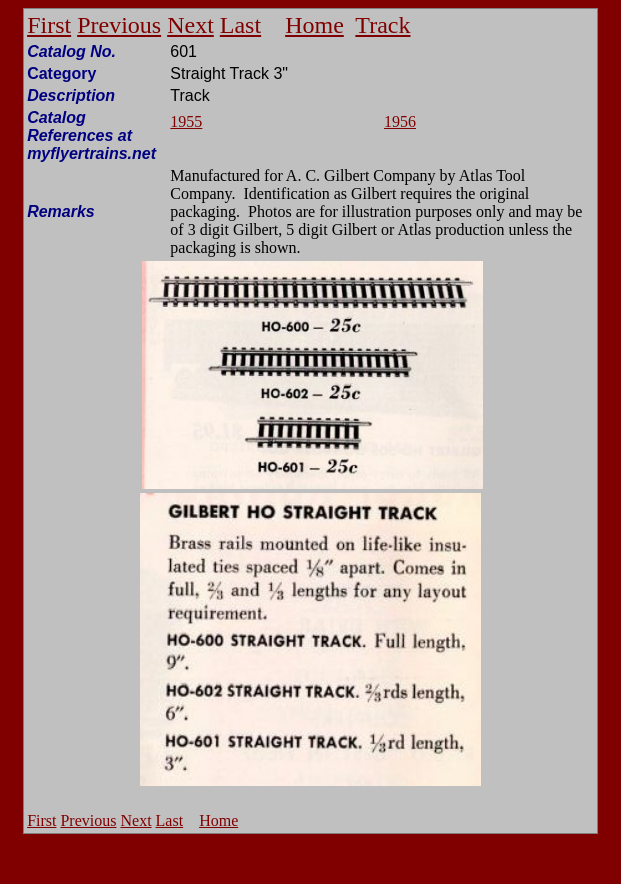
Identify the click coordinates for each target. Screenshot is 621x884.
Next (190, 25)
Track (382, 25)
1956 (400, 121)
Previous (119, 25)
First (49, 25)
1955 (186, 121)
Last (240, 25)
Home (314, 25)
